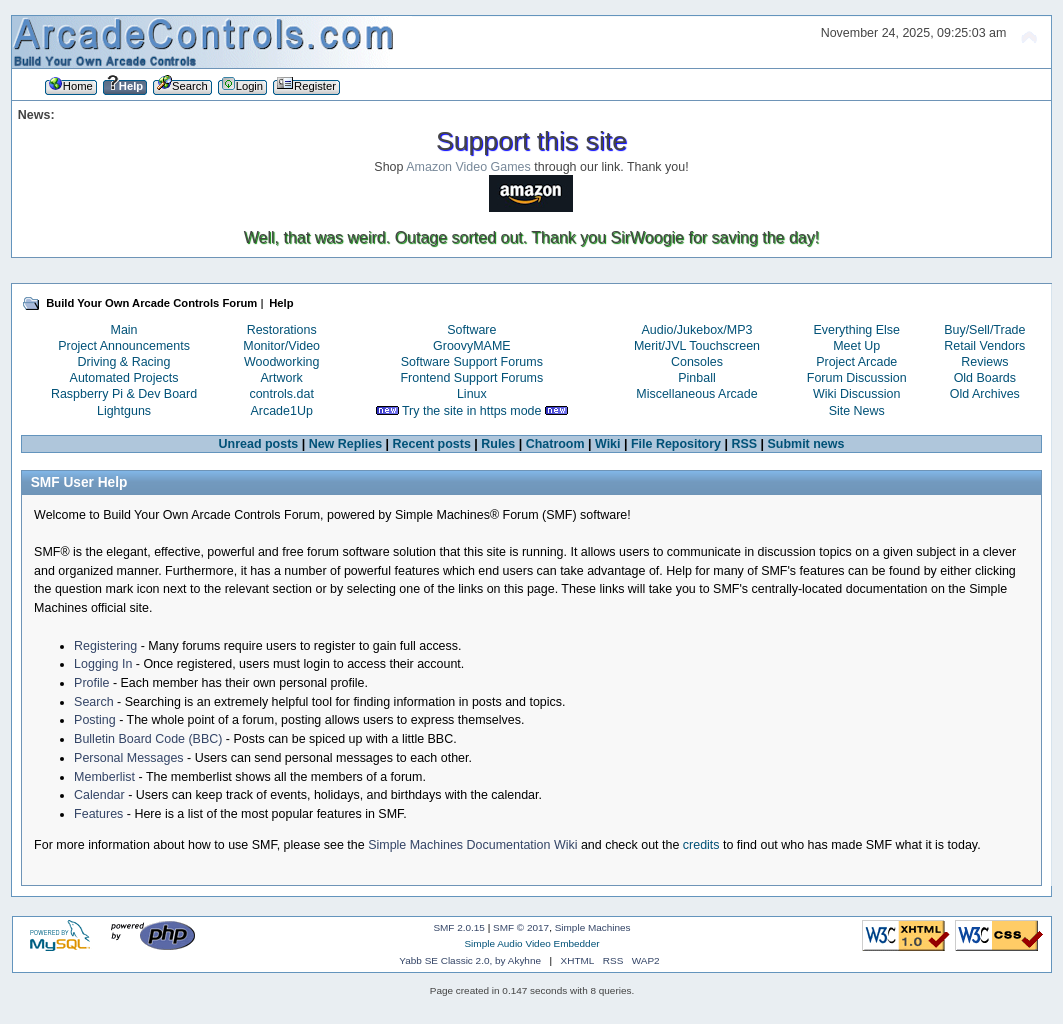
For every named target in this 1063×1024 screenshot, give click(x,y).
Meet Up (856, 346)
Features (98, 814)
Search (94, 702)
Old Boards (985, 378)
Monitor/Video (281, 346)
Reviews (984, 362)
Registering (105, 646)
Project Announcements (124, 346)
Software (471, 330)
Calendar (99, 795)
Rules (498, 444)
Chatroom (555, 444)
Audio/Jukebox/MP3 (697, 330)
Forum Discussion (857, 378)
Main (124, 330)
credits (701, 845)
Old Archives (985, 394)
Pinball (696, 378)
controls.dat (281, 394)
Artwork (282, 378)
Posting (95, 720)
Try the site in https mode (472, 411)
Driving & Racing (124, 362)
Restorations (282, 330)
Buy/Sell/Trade (984, 330)
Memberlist (104, 777)
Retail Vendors (984, 346)
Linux (472, 394)
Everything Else (856, 330)
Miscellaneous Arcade (696, 394)
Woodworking (281, 362)
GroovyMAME (472, 346)
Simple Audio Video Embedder (531, 943)
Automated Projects (124, 378)
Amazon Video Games (468, 167)
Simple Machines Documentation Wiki (472, 845)
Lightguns (124, 411)
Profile (91, 683)
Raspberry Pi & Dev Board (124, 394)
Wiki (608, 444)
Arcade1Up (281, 411)
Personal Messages (129, 758)
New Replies (345, 444)
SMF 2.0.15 (459, 927)
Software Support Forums (472, 362)
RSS (744, 444)
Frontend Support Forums (471, 378)
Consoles (697, 362)
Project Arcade (856, 362)
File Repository (676, 444)
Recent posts (432, 444)
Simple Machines (593, 927)
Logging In (103, 664)
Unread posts (259, 444)
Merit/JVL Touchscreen (697, 346)
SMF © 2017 (521, 927)
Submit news (806, 444)
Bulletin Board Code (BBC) (148, 739)
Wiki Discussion (856, 394)
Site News (857, 411)
